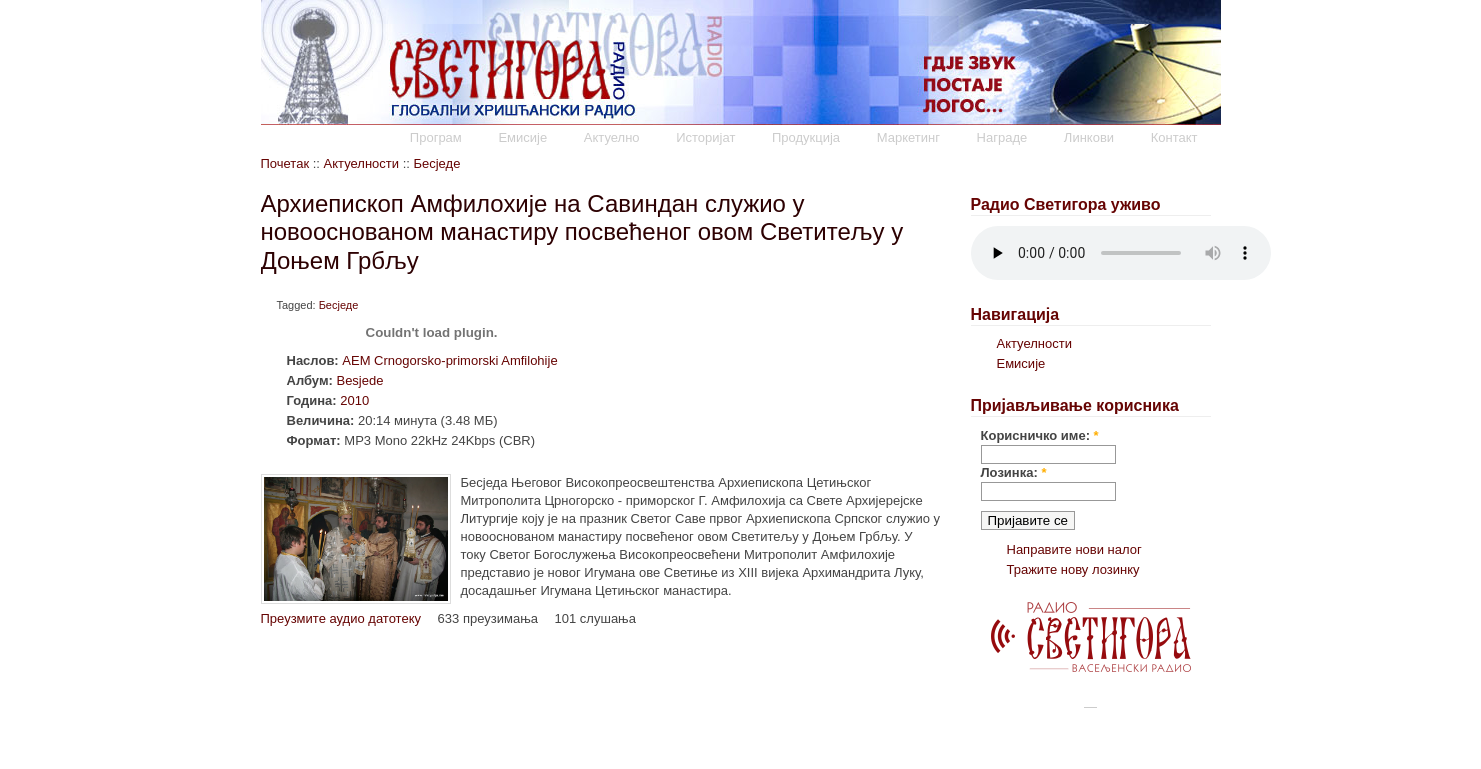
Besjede (359, 380)
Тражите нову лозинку (1073, 569)
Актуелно (612, 137)
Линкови (1089, 137)
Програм (436, 137)
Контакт (1174, 137)
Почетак (285, 163)
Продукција (806, 137)
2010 (354, 400)
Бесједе (436, 163)
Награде (1002, 137)
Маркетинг (908, 137)
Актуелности (361, 163)
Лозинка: (1014, 472)
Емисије (522, 137)
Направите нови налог (1074, 549)
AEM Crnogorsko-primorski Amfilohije (449, 360)
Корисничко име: (1040, 435)
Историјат (705, 137)
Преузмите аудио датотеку (341, 618)
